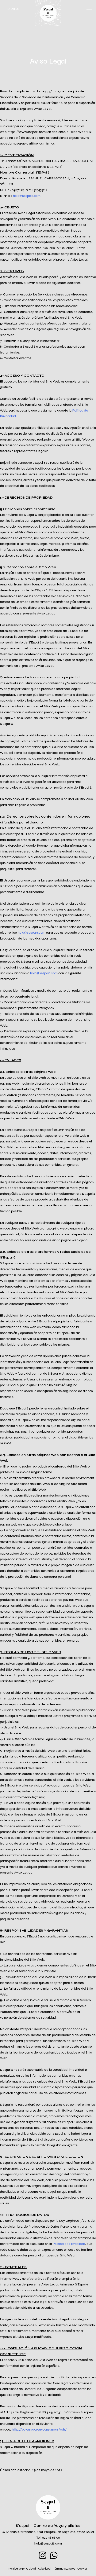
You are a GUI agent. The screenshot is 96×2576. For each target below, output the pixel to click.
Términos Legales (64, 2568)
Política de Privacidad (69, 2244)
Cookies (82, 2568)
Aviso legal (44, 2568)
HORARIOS (12, 9)
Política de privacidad (22, 2568)
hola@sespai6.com (26, 196)
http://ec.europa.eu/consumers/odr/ (39, 2429)
